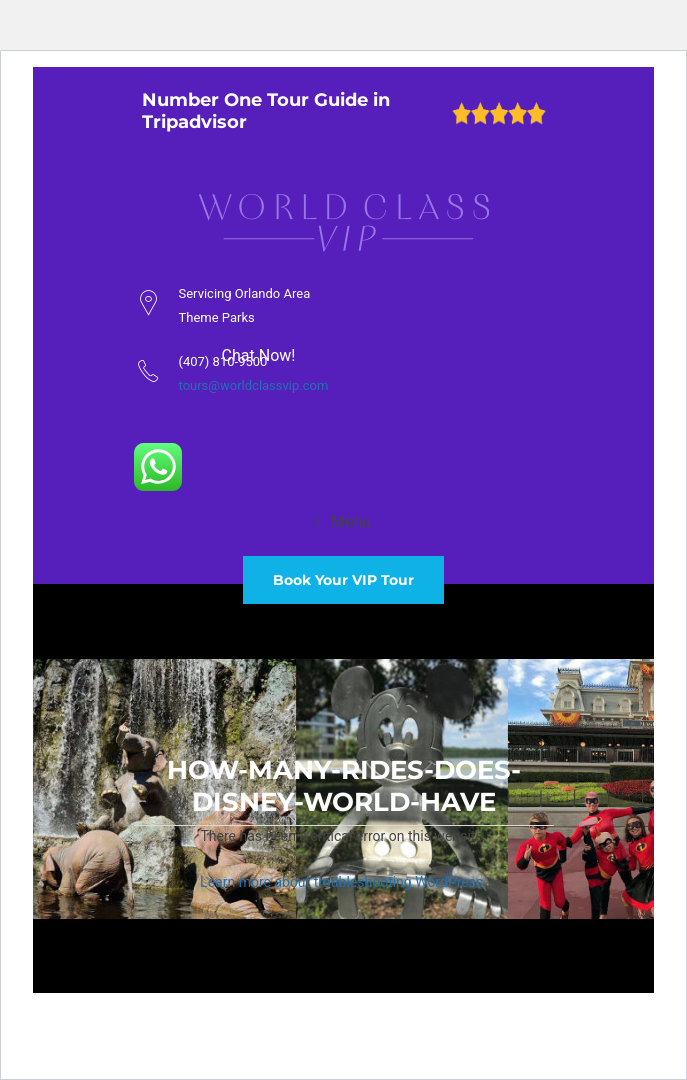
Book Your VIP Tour (343, 580)
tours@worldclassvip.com (254, 385)
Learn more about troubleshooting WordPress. (343, 882)
